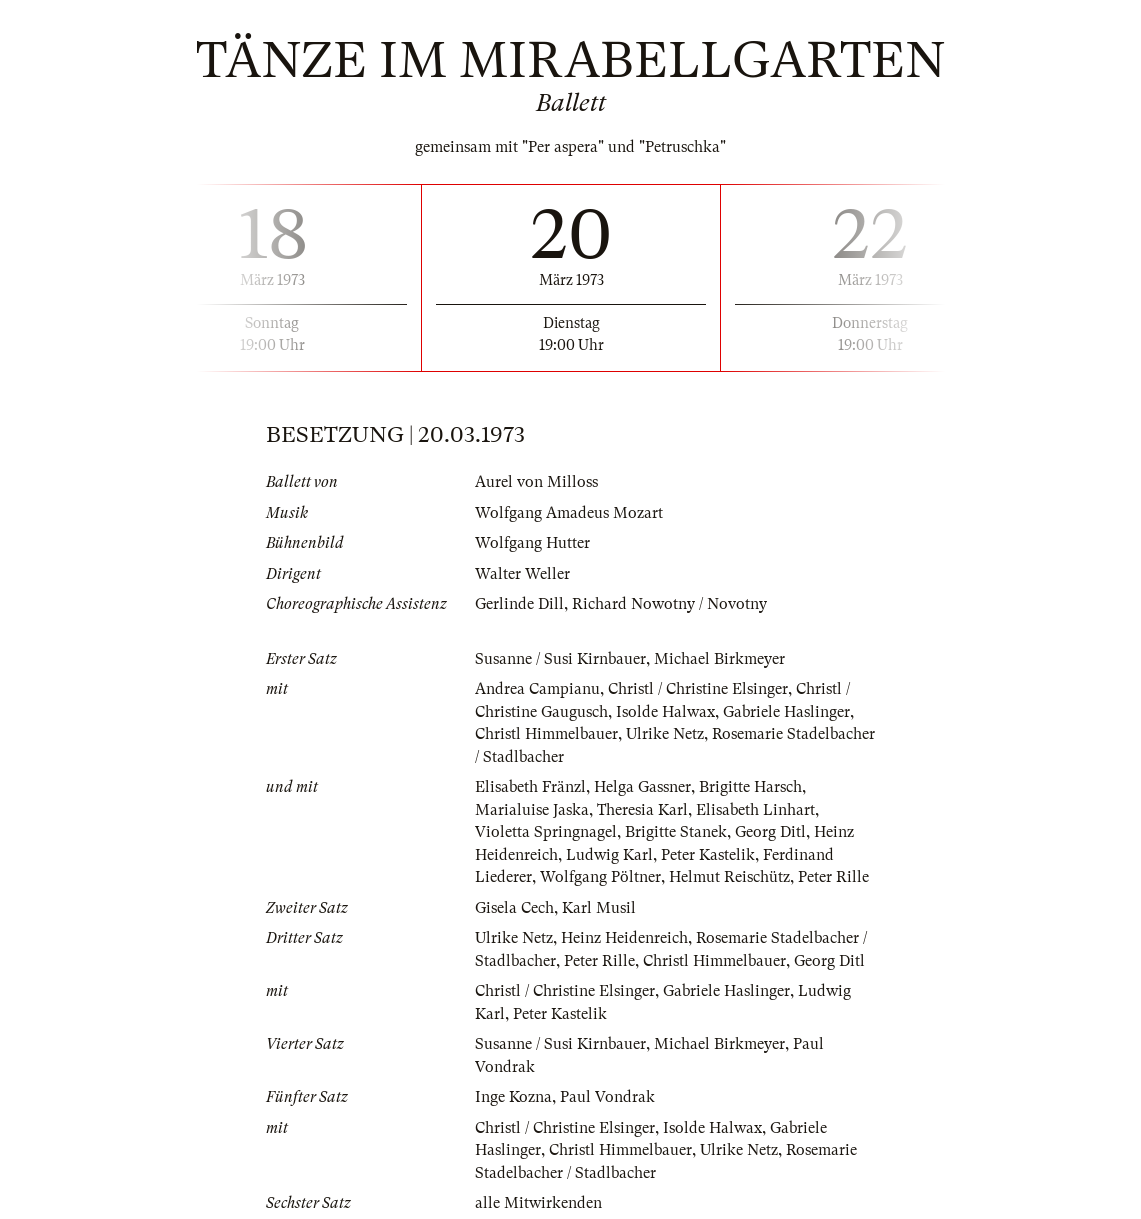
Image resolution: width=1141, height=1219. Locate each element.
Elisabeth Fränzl (530, 787)
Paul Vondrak (607, 1097)
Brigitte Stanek (676, 832)
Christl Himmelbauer (546, 734)
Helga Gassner (642, 787)
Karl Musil (599, 908)
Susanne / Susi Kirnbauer (560, 659)
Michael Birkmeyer (719, 659)
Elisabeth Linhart (755, 810)
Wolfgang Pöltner (600, 877)
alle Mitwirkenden (538, 1203)
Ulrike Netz (665, 734)
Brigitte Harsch (750, 787)
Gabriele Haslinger (786, 712)
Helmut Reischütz (729, 877)
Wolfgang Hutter (532, 543)
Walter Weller (522, 574)
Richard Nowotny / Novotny (669, 604)
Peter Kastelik (708, 855)
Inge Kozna (513, 1097)
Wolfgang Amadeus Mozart (569, 513)
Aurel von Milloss (536, 482)
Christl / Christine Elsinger (698, 689)
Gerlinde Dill (519, 604)
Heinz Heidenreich (624, 938)
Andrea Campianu (537, 689)
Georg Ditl (770, 832)
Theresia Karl (642, 810)
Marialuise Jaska (532, 810)
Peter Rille (833, 877)
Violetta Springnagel (546, 832)
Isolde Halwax (665, 712)
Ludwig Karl (609, 855)
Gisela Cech (514, 908)
